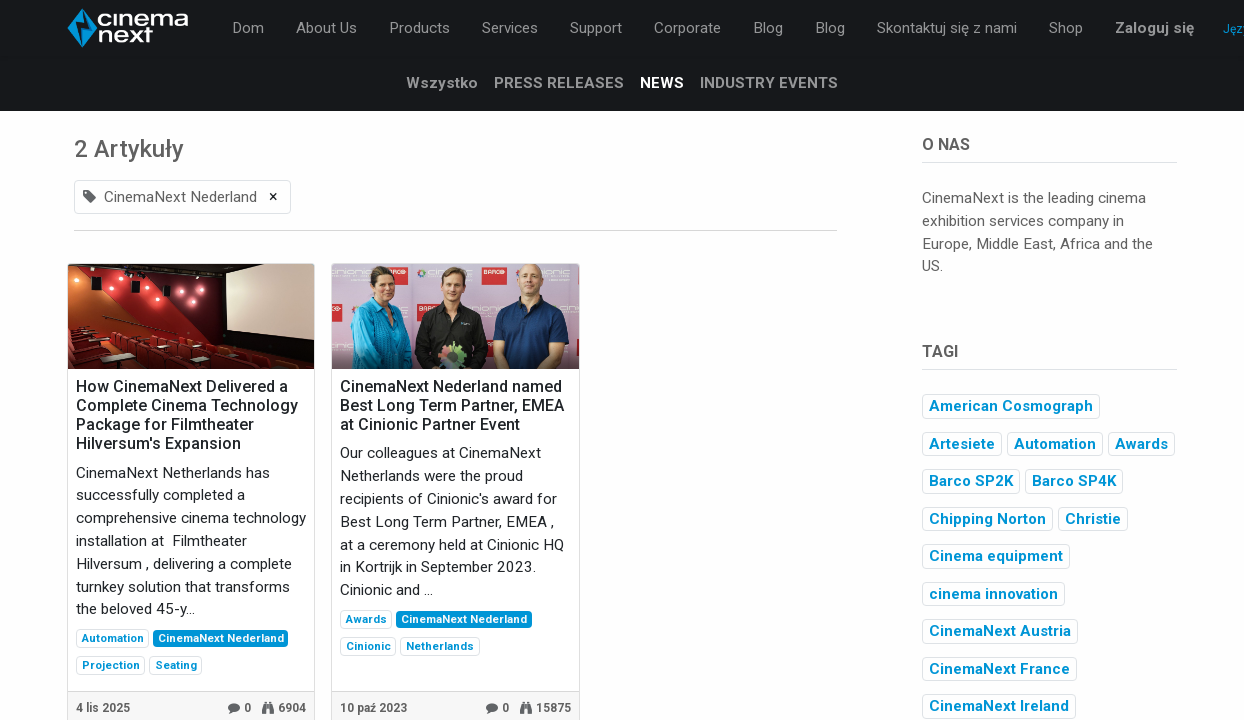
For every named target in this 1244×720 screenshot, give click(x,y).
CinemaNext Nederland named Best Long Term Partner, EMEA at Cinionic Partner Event (452, 405)
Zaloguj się (1154, 28)
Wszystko (442, 83)
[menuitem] (248, 28)
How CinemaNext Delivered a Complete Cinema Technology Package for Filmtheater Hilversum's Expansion (187, 415)
